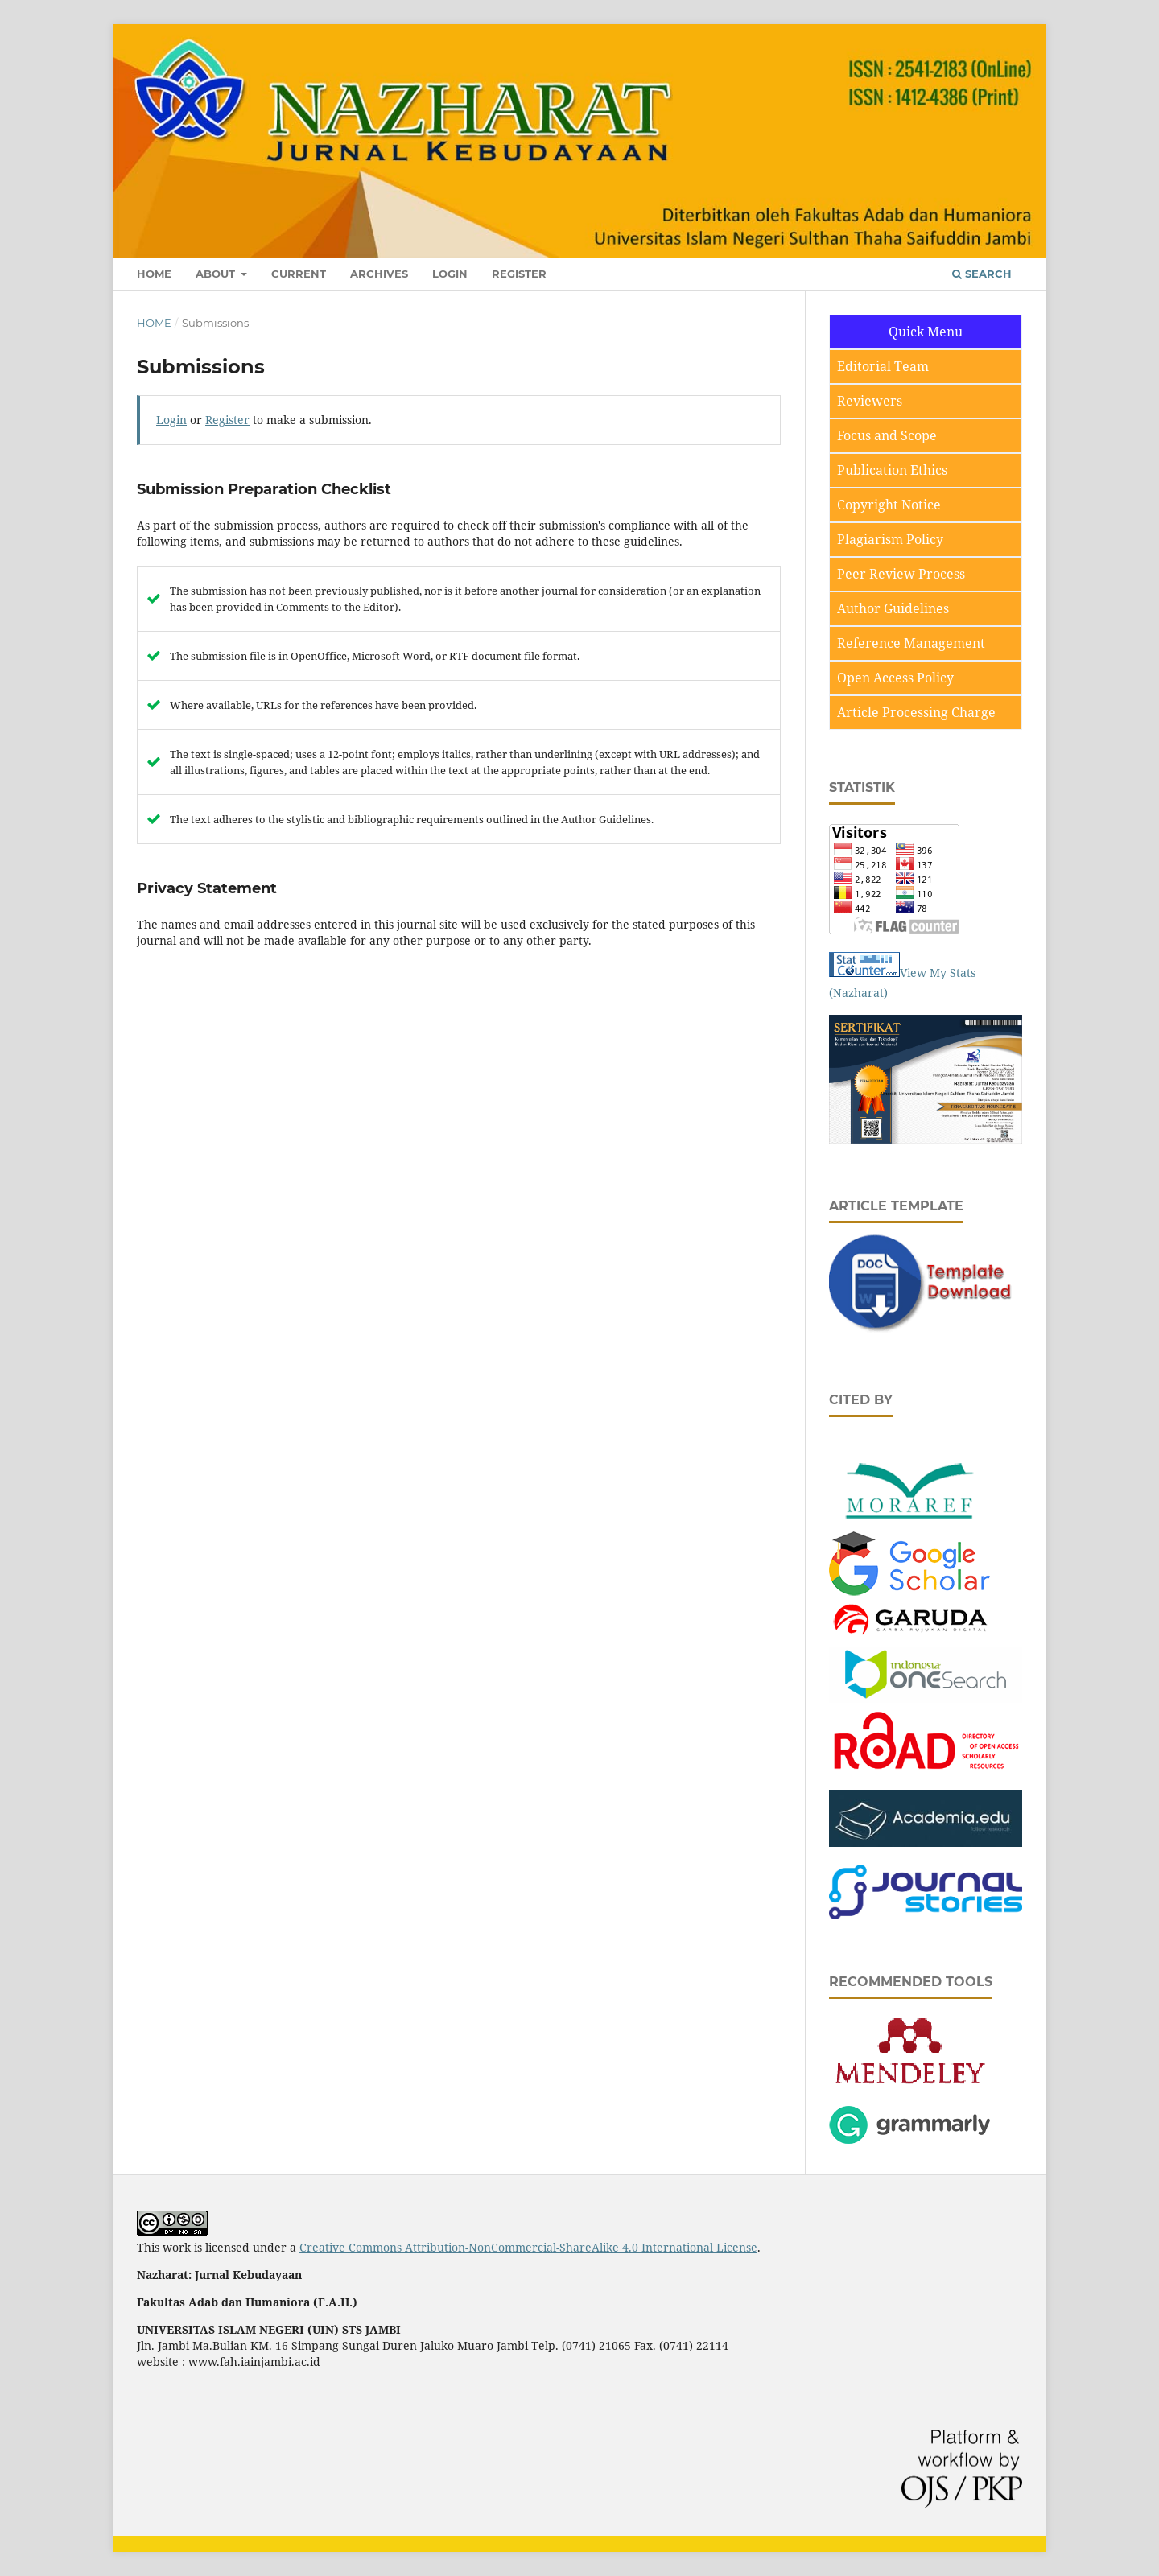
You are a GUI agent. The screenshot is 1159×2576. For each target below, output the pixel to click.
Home (154, 273)
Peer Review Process (901, 574)
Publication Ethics (892, 470)
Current (298, 273)
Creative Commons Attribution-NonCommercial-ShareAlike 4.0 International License (528, 2247)
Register (519, 273)
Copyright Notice (889, 504)
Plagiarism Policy (890, 539)
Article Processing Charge (916, 712)
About (217, 273)
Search (982, 273)
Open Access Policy (895, 677)
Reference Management (911, 643)
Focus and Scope (887, 435)
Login (450, 273)
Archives (379, 273)
